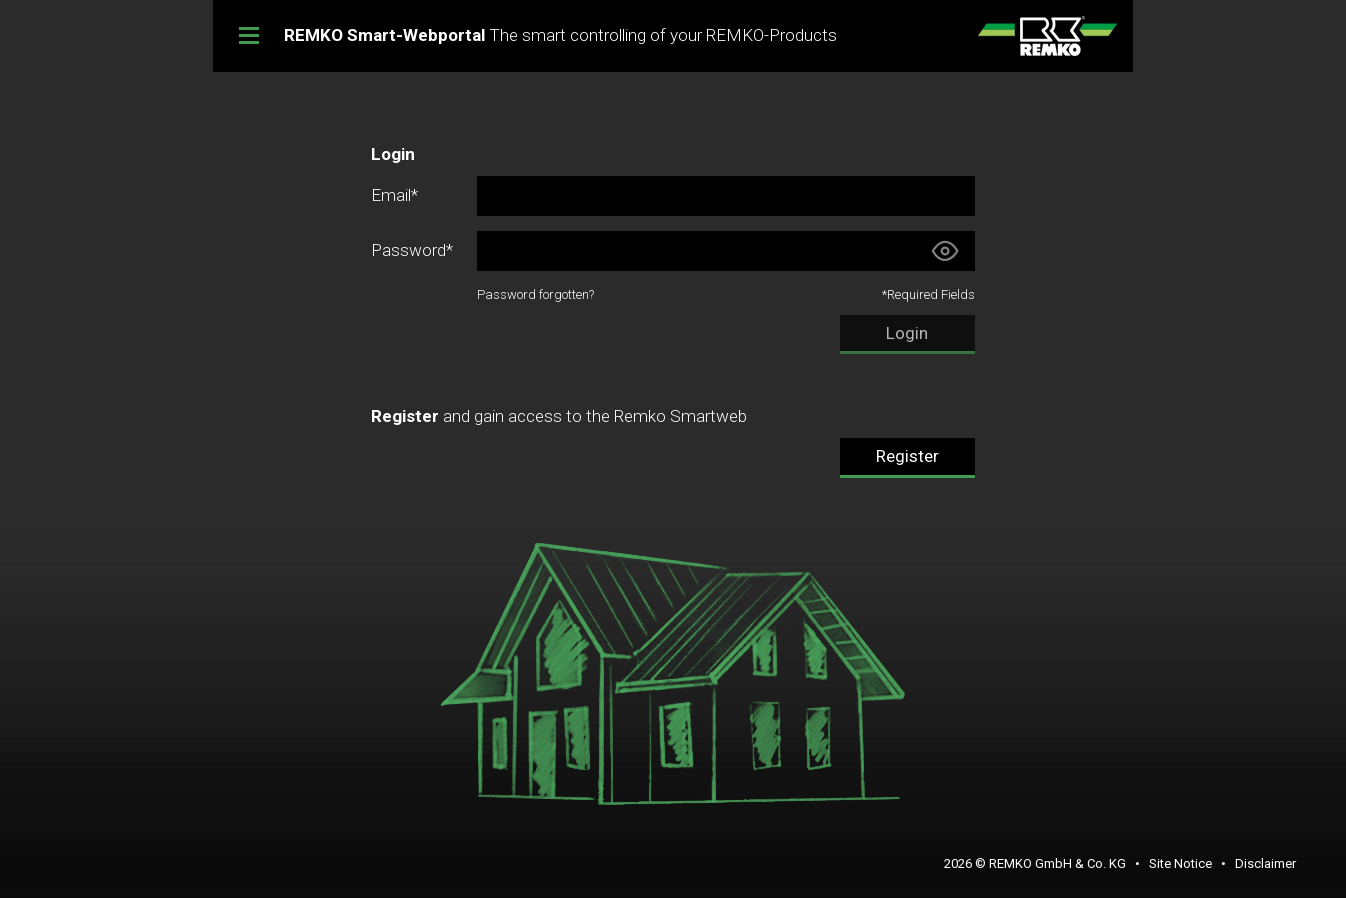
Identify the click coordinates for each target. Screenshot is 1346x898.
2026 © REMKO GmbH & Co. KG (1035, 863)
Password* (412, 250)
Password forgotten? (535, 294)
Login (907, 333)
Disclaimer (1265, 863)
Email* (394, 195)
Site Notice (1180, 863)
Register (907, 456)
